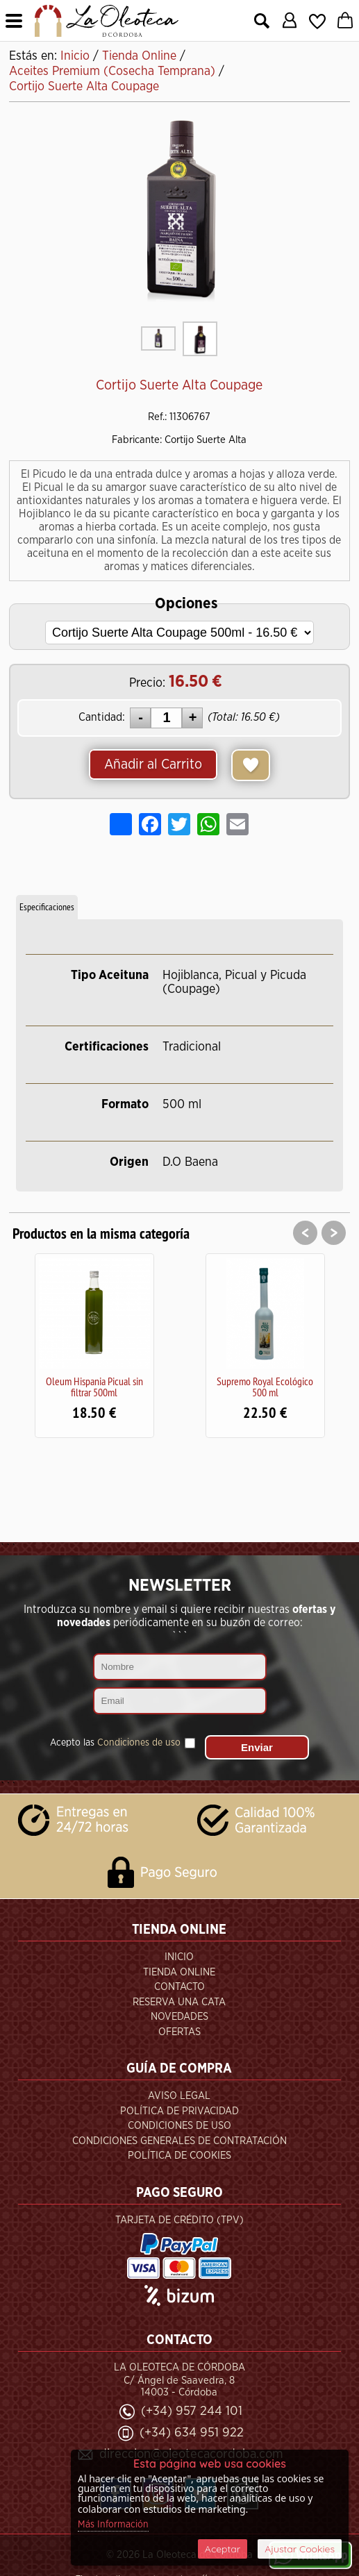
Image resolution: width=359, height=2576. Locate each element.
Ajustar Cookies (300, 2549)
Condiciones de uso (139, 1743)
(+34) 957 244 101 (191, 2411)
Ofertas (179, 2032)
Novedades (179, 2017)
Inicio (179, 1957)
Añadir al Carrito (153, 764)
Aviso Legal (179, 2096)
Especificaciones (46, 907)
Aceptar (222, 2549)
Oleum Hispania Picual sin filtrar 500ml (94, 1386)
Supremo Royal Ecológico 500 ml (265, 1386)
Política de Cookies (179, 2155)
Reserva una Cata (179, 2002)
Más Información (113, 2524)
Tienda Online (179, 1972)
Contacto (179, 1987)
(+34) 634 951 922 (192, 2432)
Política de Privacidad (179, 2111)
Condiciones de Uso (179, 2126)
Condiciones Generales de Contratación (179, 2141)
